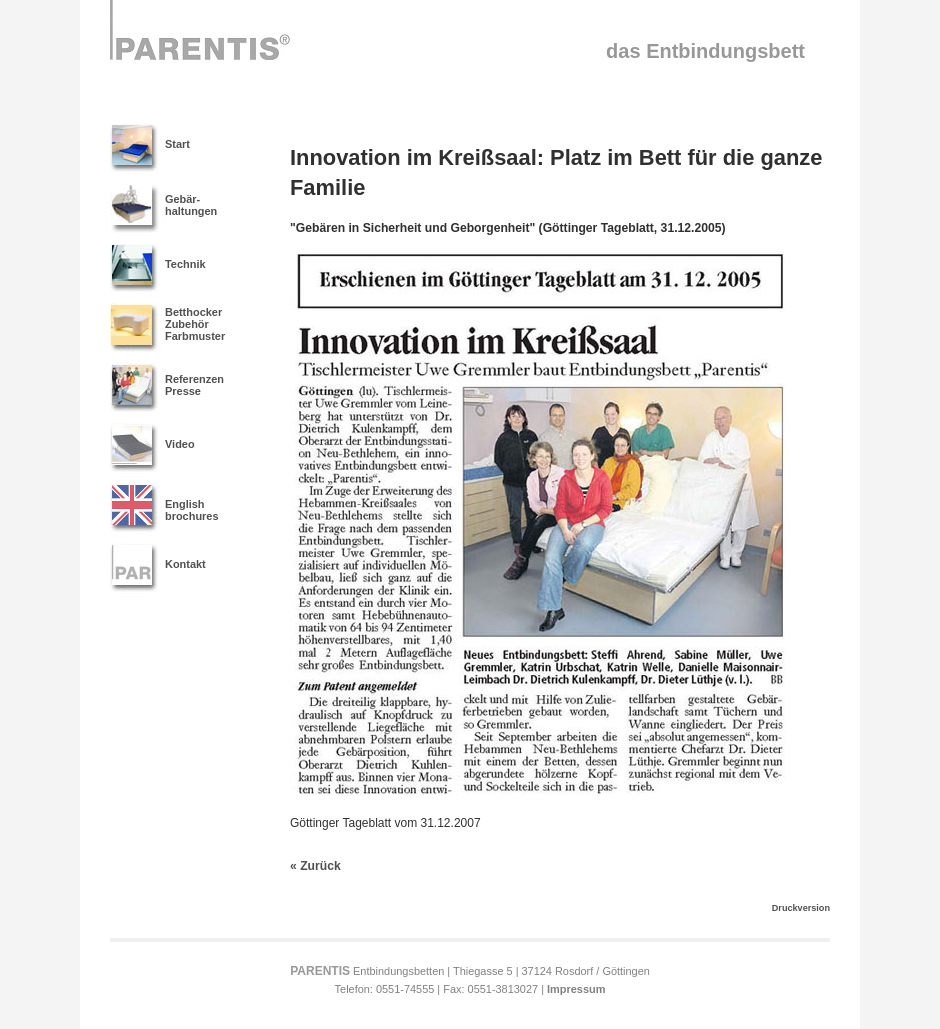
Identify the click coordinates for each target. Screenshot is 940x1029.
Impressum (576, 989)
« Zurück (315, 866)
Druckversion (801, 908)
